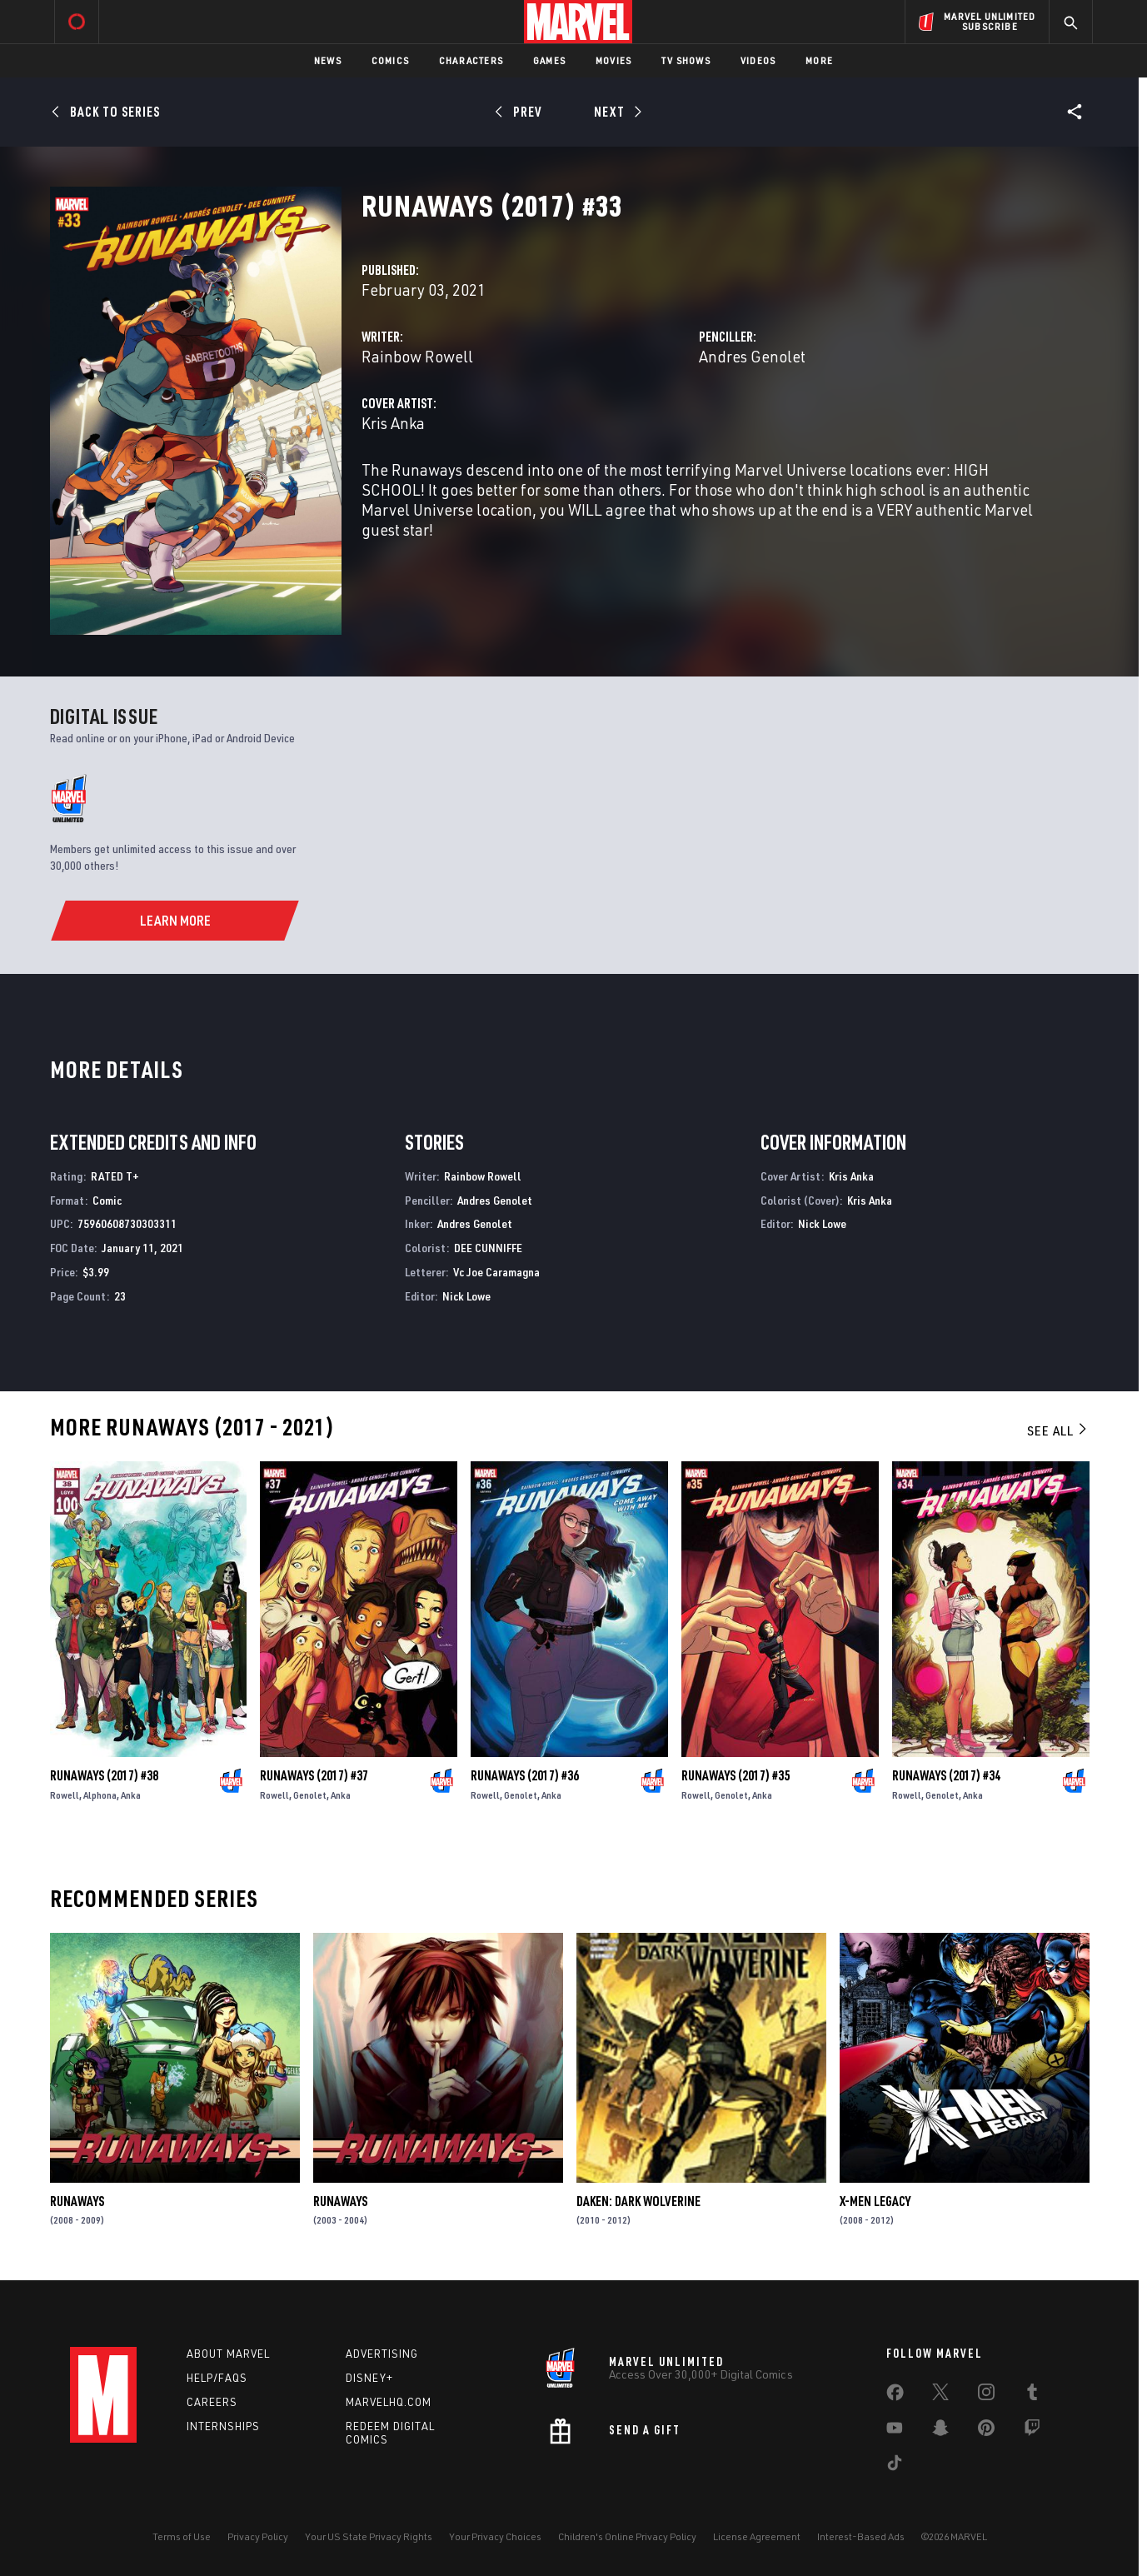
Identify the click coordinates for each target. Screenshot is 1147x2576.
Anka (131, 1795)
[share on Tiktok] (894, 2466)
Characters (471, 60)
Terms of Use (181, 2536)
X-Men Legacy (875, 2201)
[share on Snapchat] (940, 2431)
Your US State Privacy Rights (368, 2536)
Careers (212, 2402)
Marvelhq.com (388, 2402)
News (328, 60)
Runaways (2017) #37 (314, 1775)
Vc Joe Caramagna (496, 1272)
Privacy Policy (257, 2536)
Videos (758, 60)
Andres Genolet (752, 356)
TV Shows (686, 60)
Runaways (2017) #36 (525, 1775)
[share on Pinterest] (986, 2431)
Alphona (100, 1795)
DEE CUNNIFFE (488, 1248)
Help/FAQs (217, 2377)
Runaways (77, 2201)
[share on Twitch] (1032, 2431)
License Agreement (756, 2536)
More (819, 60)
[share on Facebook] (895, 2396)
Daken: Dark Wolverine (638, 2201)
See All (1058, 1430)
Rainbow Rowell (417, 356)
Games (549, 60)
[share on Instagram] (986, 2395)
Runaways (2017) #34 (946, 1775)
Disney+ (369, 2377)
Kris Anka (393, 422)
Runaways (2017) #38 (104, 1775)
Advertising (382, 2353)
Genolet (310, 1795)
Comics (390, 60)
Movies (613, 60)
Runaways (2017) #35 (735, 1775)
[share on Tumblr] (1032, 2395)
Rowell (64, 1795)
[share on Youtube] (894, 2431)
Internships (223, 2426)
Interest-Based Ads (861, 2536)
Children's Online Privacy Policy (627, 2536)
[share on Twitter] (940, 2395)
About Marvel (228, 2353)
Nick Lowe (466, 1296)
